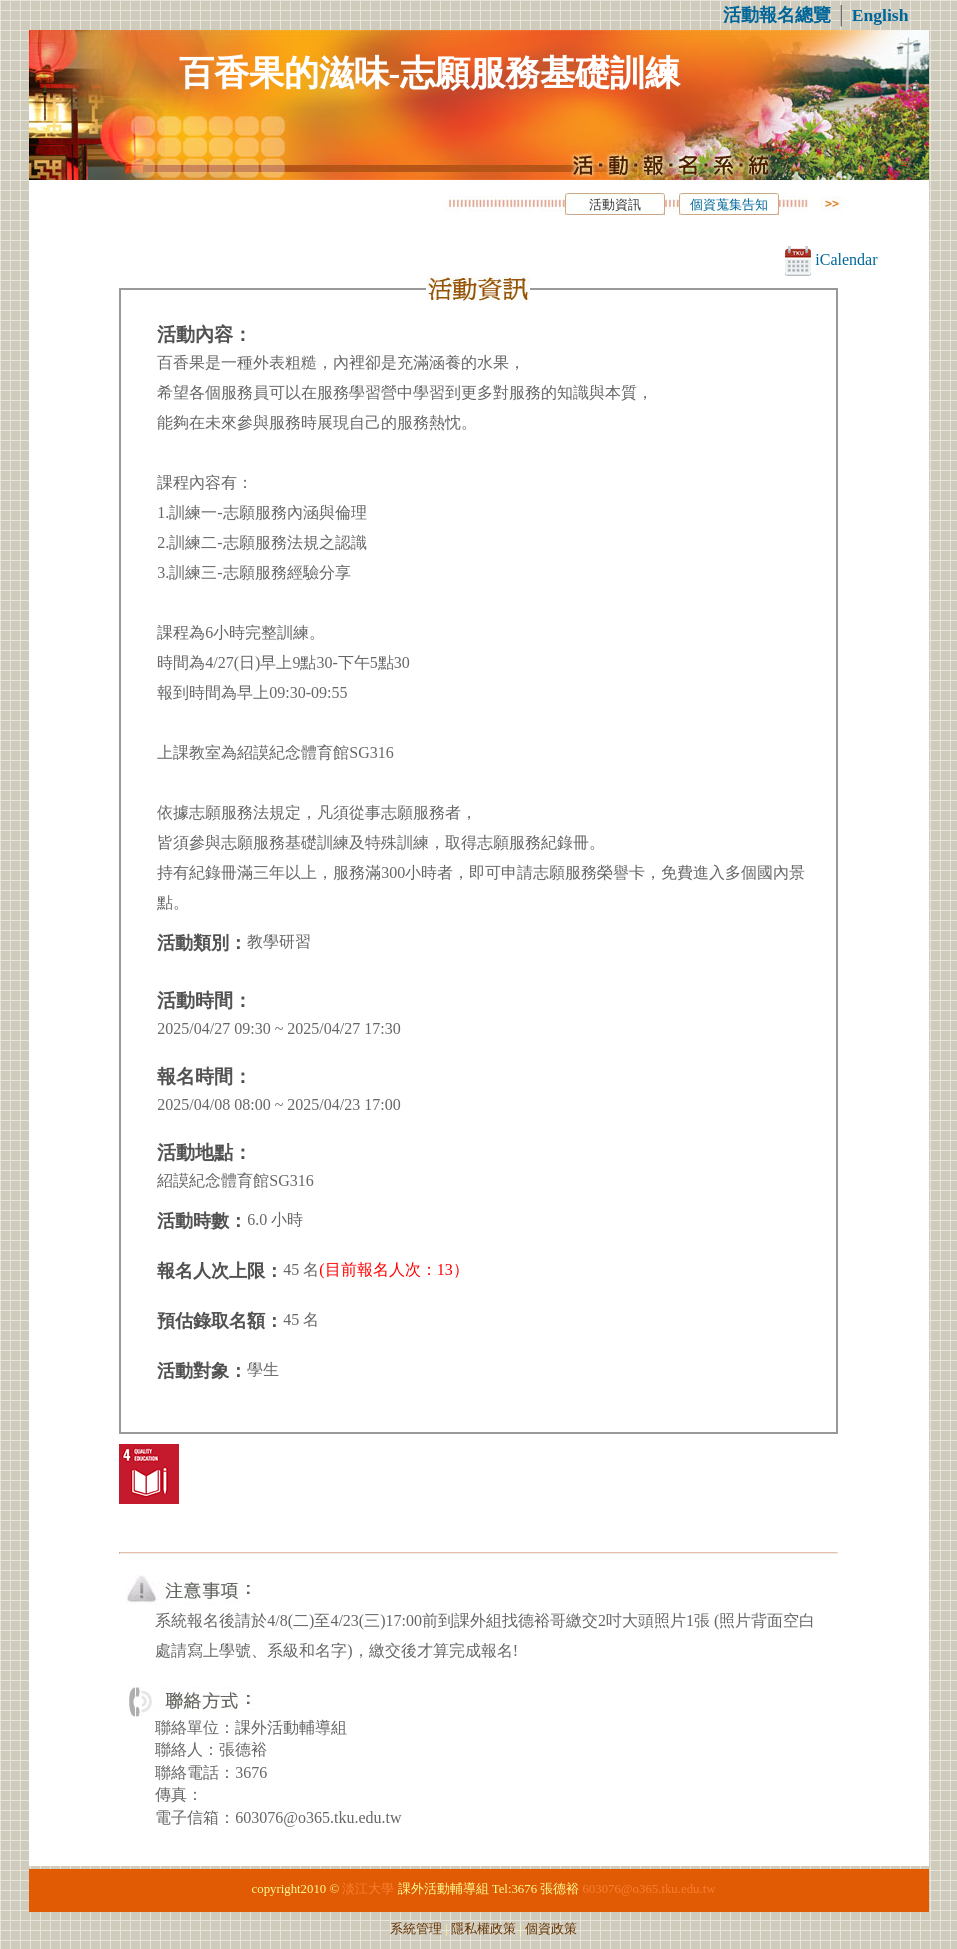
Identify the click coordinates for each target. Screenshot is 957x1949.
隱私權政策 (483, 1929)
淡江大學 (368, 1889)
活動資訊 (615, 205)
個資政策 (551, 1929)
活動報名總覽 (777, 15)
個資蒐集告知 (729, 205)
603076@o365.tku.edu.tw (648, 1889)
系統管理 (416, 1929)
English (880, 15)
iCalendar (831, 259)
